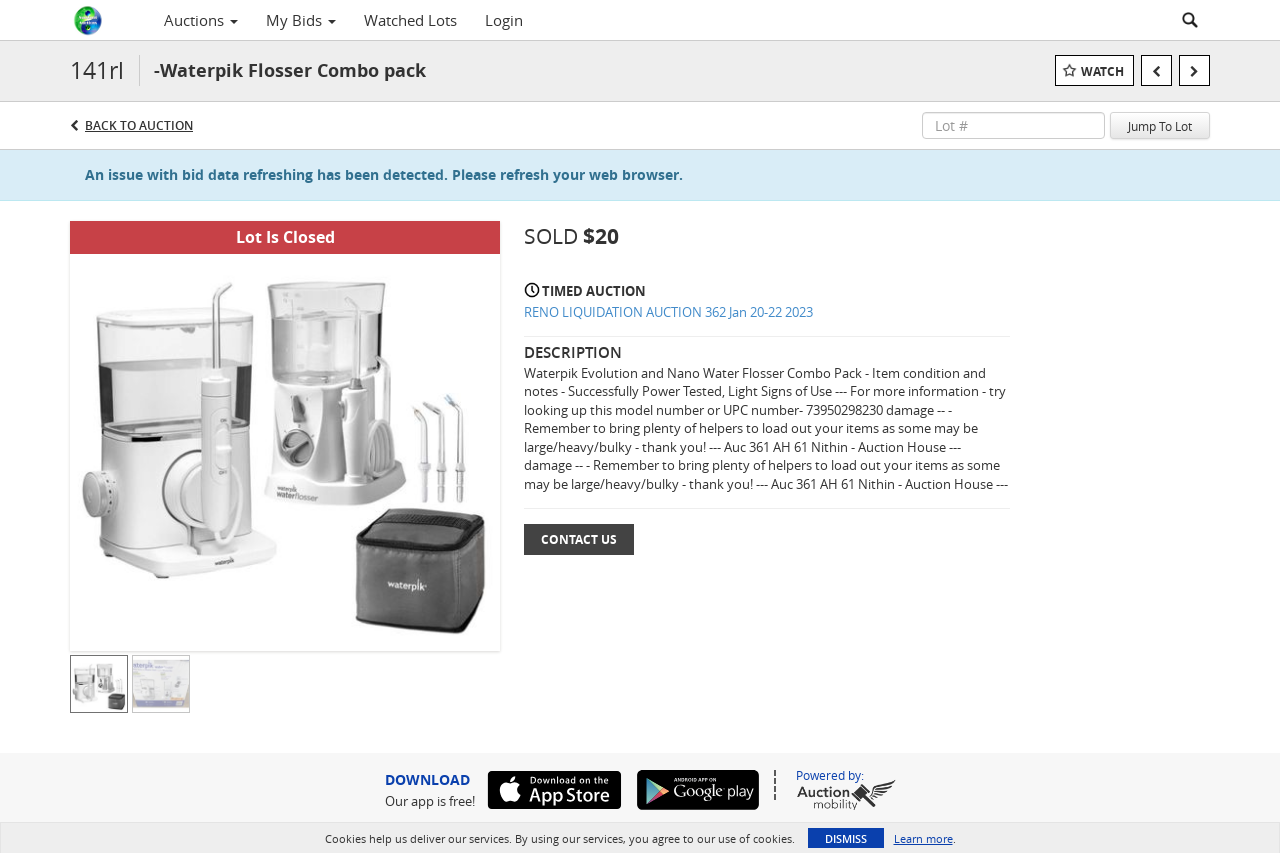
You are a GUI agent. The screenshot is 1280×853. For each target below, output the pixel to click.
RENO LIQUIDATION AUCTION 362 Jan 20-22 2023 (668, 312)
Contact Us (579, 539)
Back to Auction (139, 125)
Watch (1102, 71)
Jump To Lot (1160, 126)
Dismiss (846, 838)
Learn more (923, 838)
